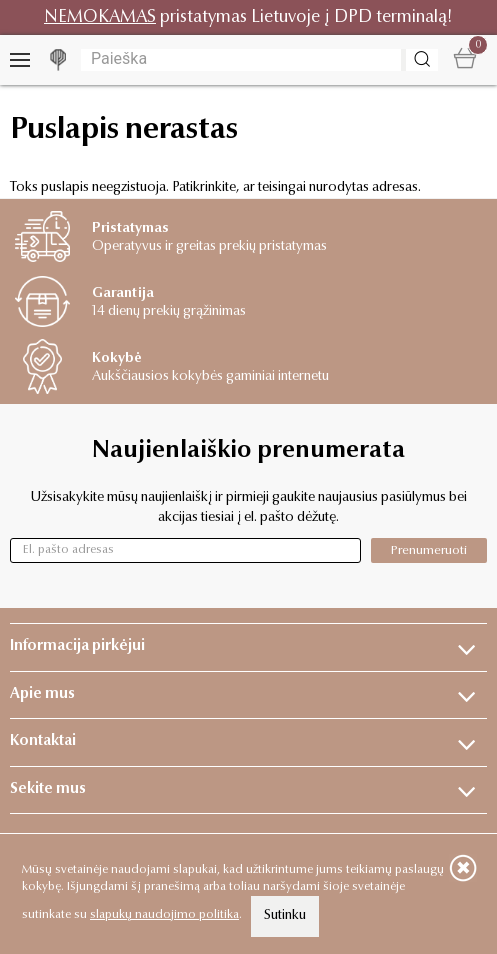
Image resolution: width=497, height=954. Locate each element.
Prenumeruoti (429, 550)
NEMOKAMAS (100, 17)
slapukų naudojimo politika (164, 915)
